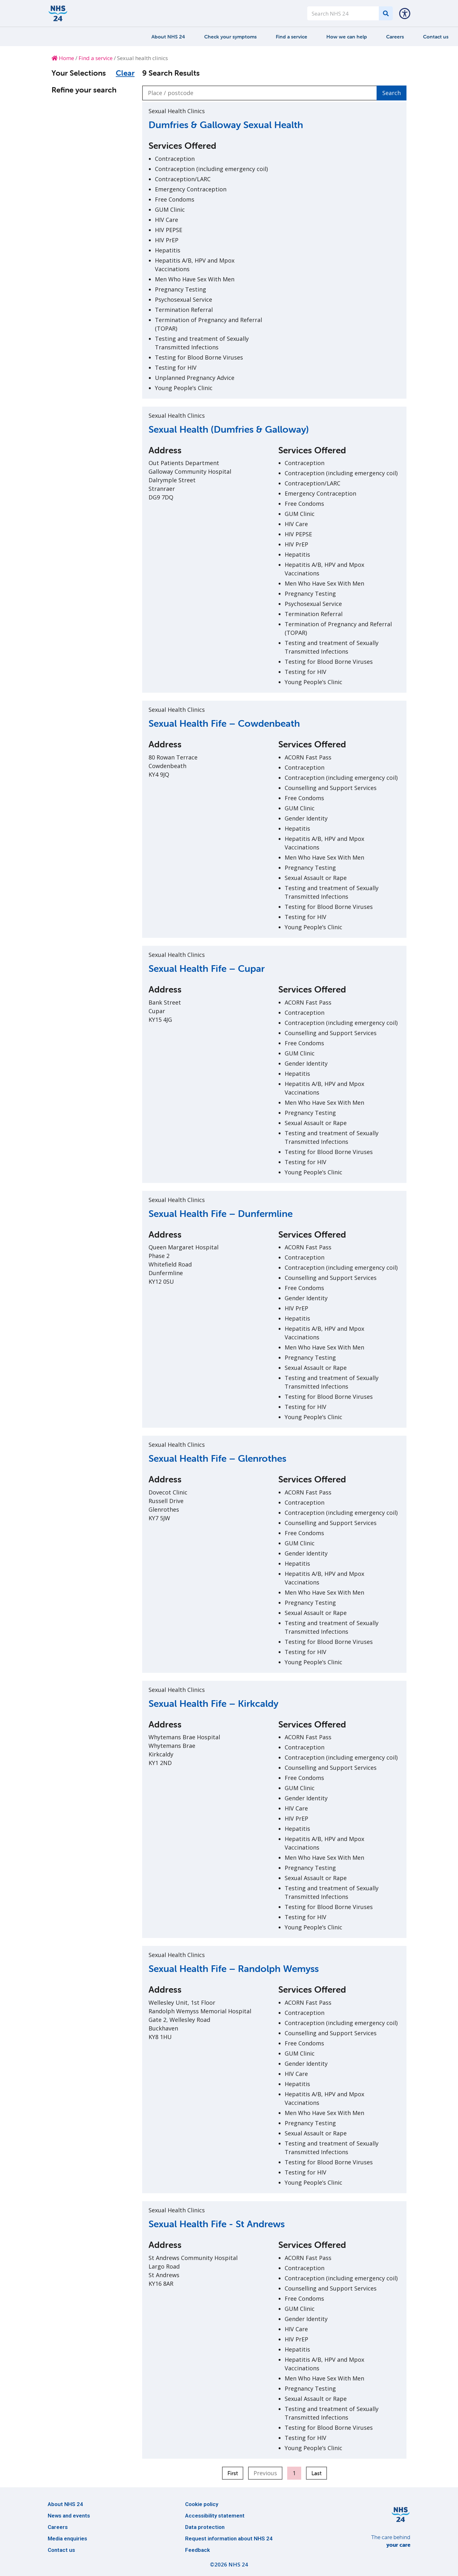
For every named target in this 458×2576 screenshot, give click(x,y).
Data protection (205, 2527)
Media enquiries (67, 2538)
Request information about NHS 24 (229, 2538)
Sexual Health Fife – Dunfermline (221, 1213)
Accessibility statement (215, 2515)
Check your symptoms (230, 36)
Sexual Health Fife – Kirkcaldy (213, 1703)
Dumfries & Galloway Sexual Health (226, 125)
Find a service (291, 36)
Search (391, 93)
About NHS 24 (168, 36)
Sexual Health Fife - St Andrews (217, 2224)
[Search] (386, 13)
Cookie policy (201, 2504)
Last (316, 2473)
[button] (404, 13)
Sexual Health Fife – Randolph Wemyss (234, 1969)
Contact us (435, 36)
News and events (69, 2515)
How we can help (346, 36)
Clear (125, 73)
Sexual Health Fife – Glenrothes (217, 1458)
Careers (395, 36)
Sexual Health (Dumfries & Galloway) (229, 429)
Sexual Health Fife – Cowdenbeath (224, 723)
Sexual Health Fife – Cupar (207, 968)
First (232, 2473)
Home (63, 58)
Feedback (197, 2550)
